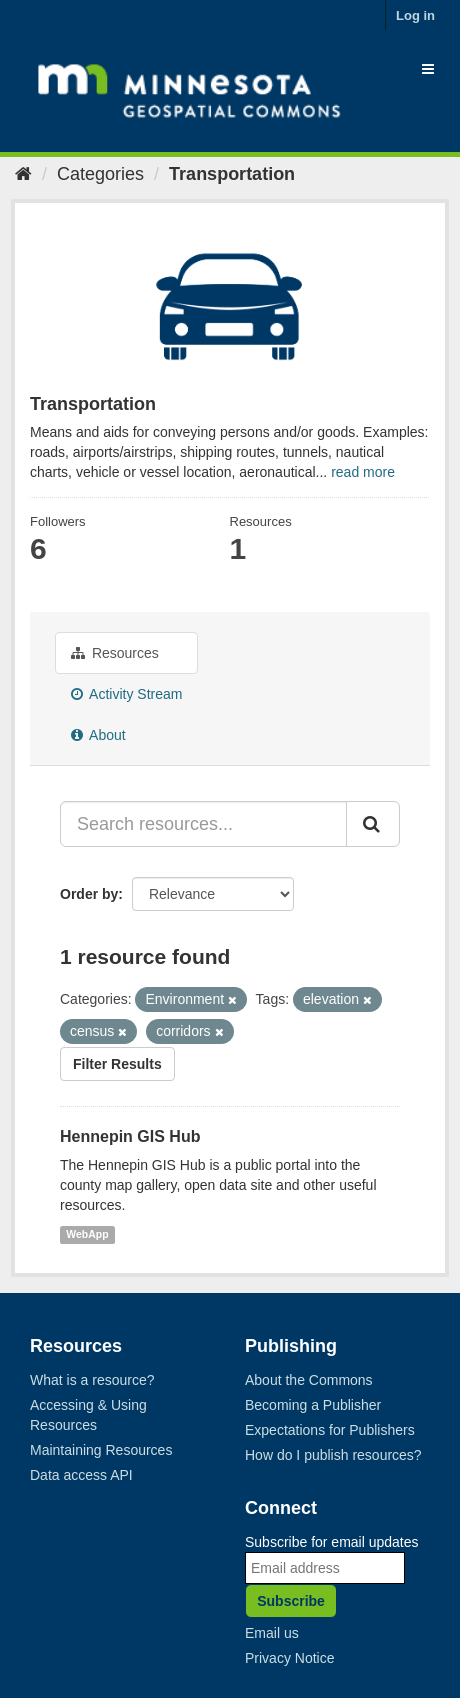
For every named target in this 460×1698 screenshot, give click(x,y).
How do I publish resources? (333, 1455)
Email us (272, 1633)
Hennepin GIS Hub (130, 1136)
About (98, 735)
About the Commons (309, 1380)
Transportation (232, 174)
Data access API (81, 1475)
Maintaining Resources (101, 1450)
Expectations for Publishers (330, 1430)
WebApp (87, 1234)
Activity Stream (126, 694)
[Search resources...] (203, 824)
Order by (89, 894)
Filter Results (117, 1064)
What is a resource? (92, 1380)
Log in (415, 15)
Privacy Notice (289, 1658)
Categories (100, 174)
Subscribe (291, 1601)
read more (363, 472)
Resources (115, 653)
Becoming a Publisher (313, 1405)
